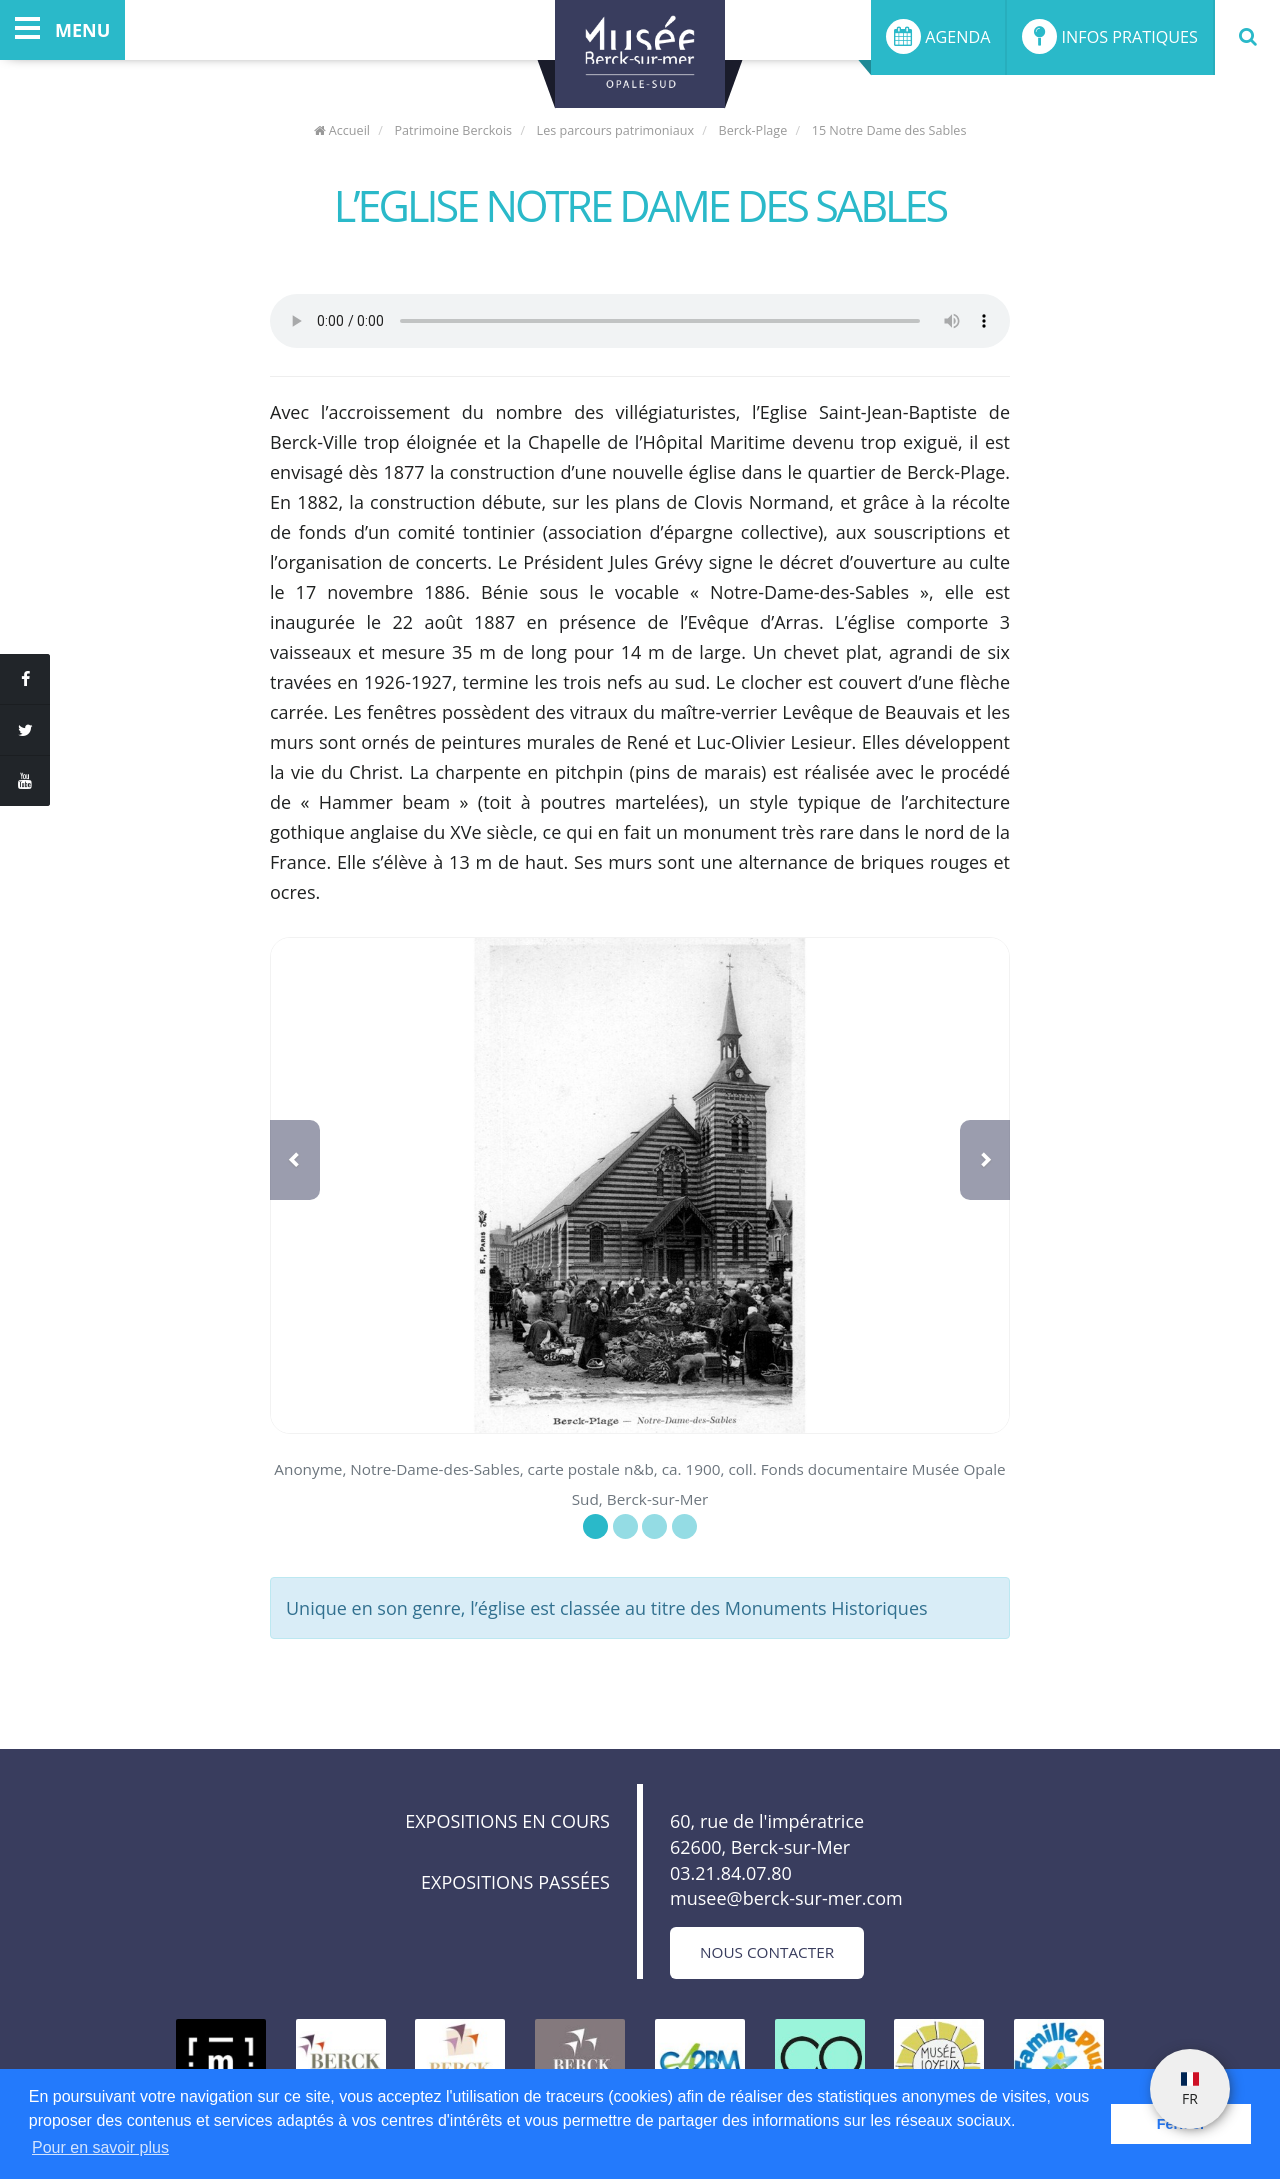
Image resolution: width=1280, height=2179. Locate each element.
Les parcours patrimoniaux (616, 130)
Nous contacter (767, 1952)
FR (1190, 2090)
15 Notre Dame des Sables (889, 130)
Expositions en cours (507, 1821)
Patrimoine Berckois (453, 130)
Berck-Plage (753, 130)
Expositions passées (515, 1882)
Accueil (342, 130)
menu (62, 30)
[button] (295, 1160)
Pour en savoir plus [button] (100, 2147)
